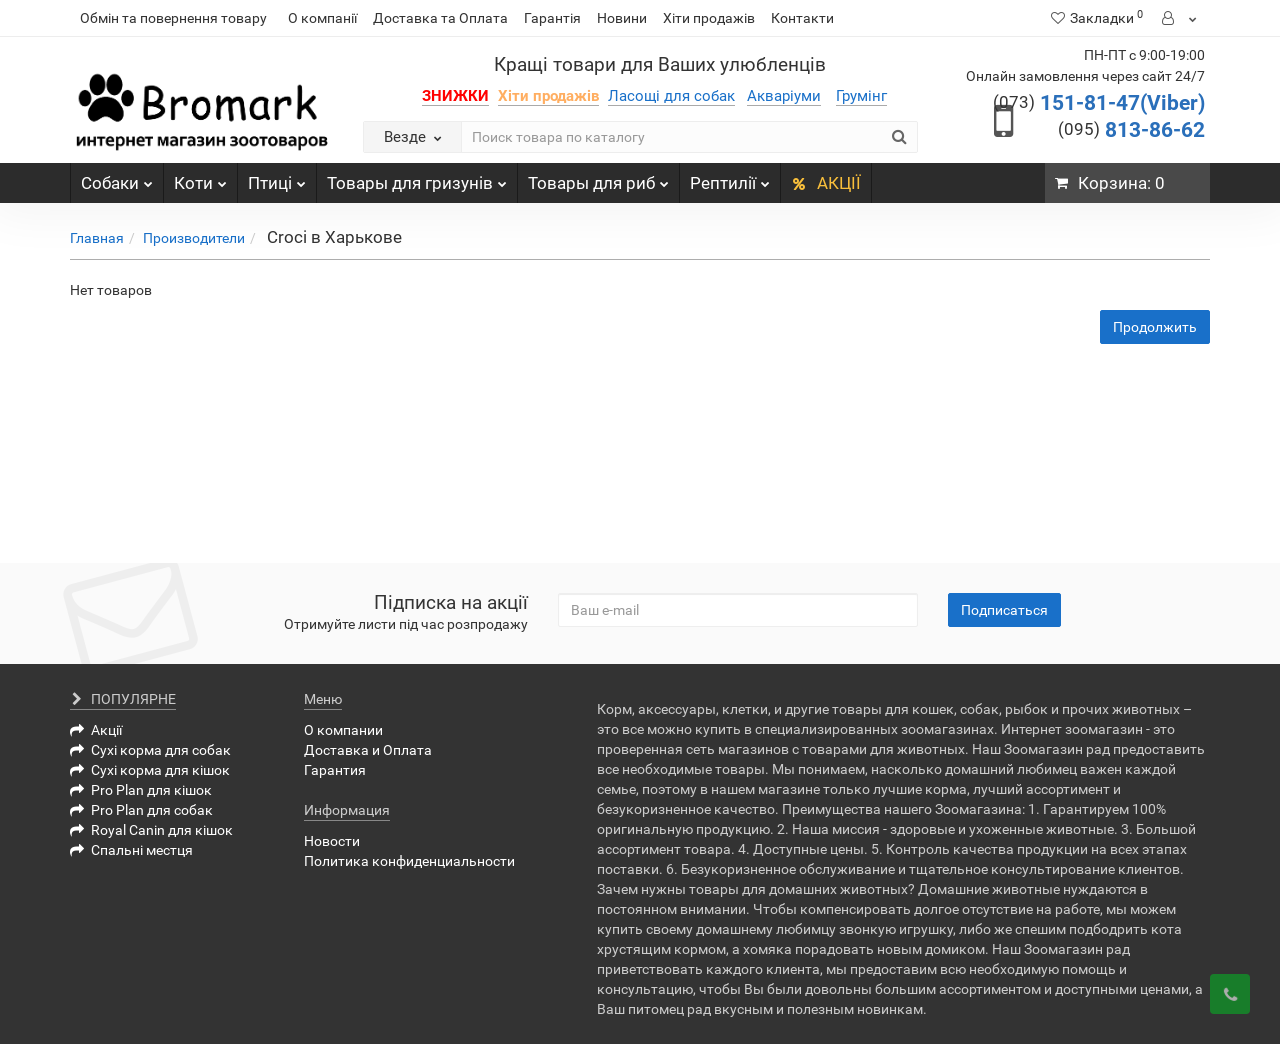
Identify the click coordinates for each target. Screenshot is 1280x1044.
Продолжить (1155, 327)
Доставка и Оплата (368, 750)
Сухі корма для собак (150, 750)
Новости (332, 841)
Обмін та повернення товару (173, 18)
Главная (97, 238)
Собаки (117, 178)
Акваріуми (784, 96)
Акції (96, 730)
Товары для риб (598, 178)
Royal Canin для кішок (151, 830)
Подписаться (1004, 610)
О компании (343, 730)
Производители (194, 238)
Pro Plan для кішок (141, 790)
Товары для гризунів (417, 178)
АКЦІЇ (826, 183)
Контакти (802, 18)
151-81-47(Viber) (1099, 103)
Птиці (277, 178)
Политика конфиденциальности (409, 861)
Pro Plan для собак (141, 810)
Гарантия (335, 770)
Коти (200, 178)
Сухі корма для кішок (150, 770)
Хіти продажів (709, 18)
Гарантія (552, 18)
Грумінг (861, 96)
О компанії (322, 18)
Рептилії (730, 178)
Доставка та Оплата (440, 18)
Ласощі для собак (671, 96)
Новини (622, 18)
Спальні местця (131, 850)
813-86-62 (1131, 130)
